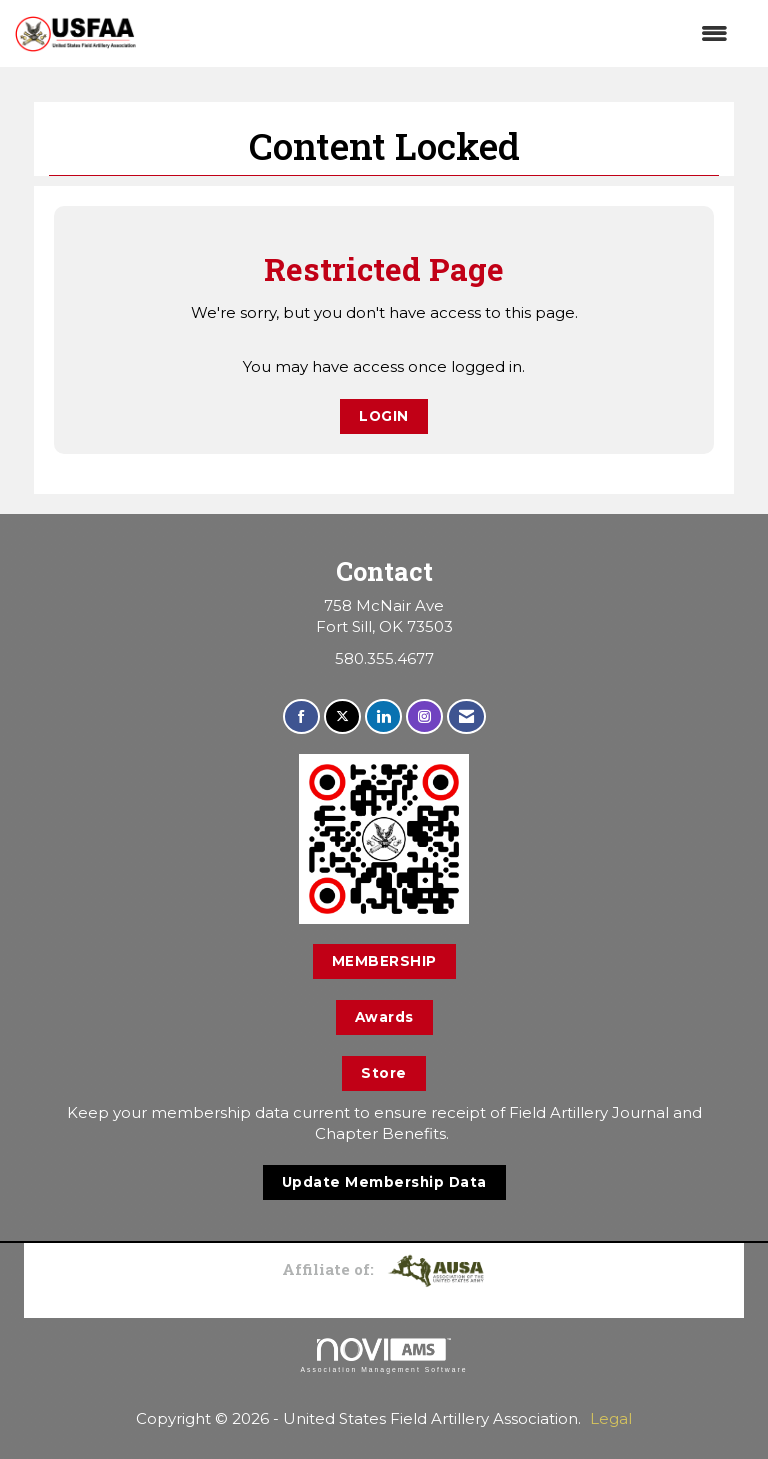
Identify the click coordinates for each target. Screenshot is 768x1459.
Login (384, 416)
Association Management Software (383, 1356)
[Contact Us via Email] (466, 716)
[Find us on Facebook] (301, 716)
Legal (611, 1418)
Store (384, 1073)
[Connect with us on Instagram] (424, 716)
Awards (384, 1017)
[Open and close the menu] (442, 33)
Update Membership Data (384, 1182)
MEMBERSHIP (384, 961)
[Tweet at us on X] (342, 716)
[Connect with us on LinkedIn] (383, 716)
